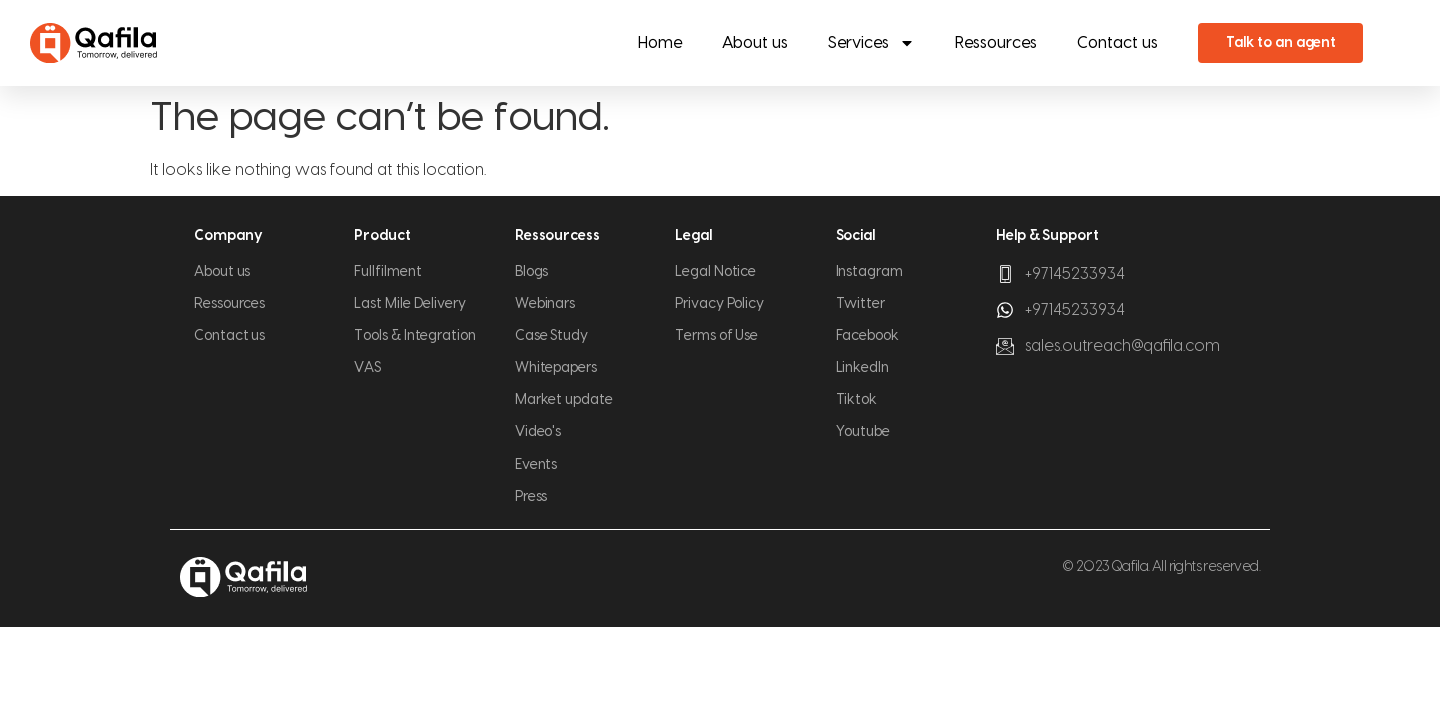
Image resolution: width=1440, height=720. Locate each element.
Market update (564, 400)
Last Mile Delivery (410, 304)
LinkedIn (862, 368)
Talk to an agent (1281, 43)
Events (536, 465)
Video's (538, 432)
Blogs (532, 272)
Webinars (545, 304)
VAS (367, 368)
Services (871, 43)
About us (755, 43)
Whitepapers (556, 368)
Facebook (867, 336)
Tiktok (857, 400)
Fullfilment (387, 272)
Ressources (996, 43)
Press (531, 497)
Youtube (863, 432)
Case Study (551, 336)
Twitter (860, 304)
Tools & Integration (414, 336)
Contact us (1117, 43)
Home (660, 43)
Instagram (869, 272)
